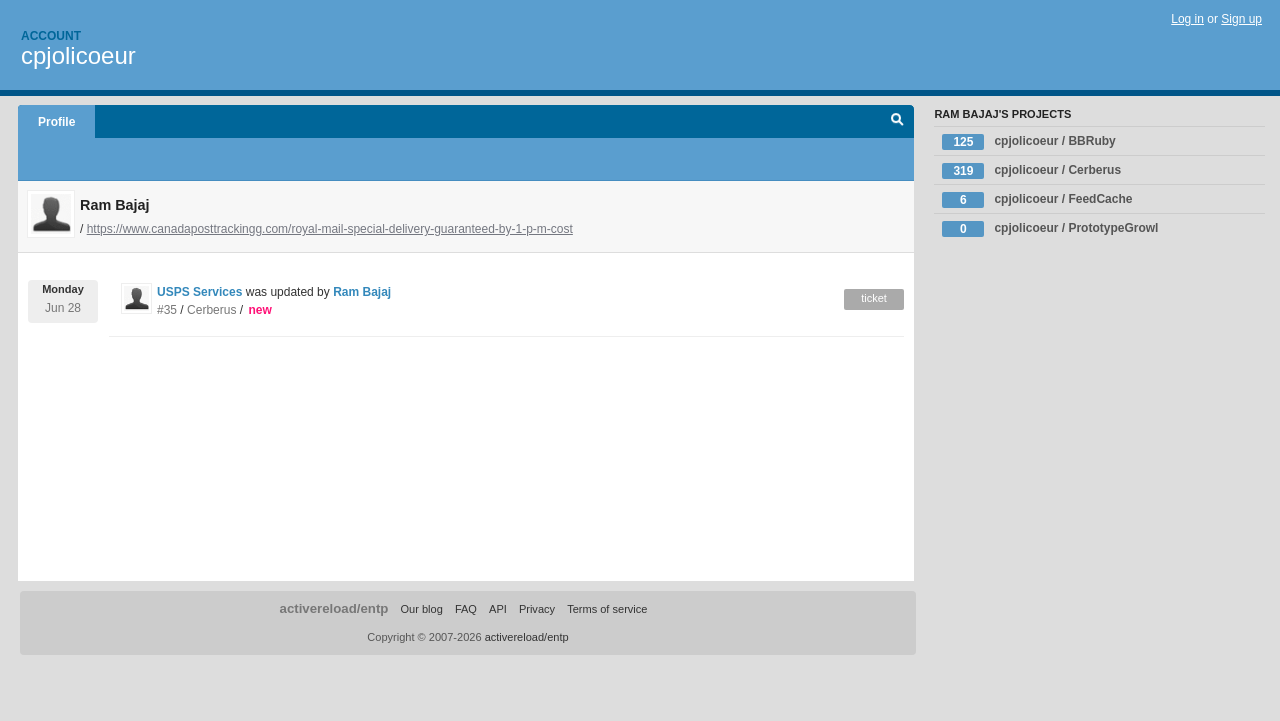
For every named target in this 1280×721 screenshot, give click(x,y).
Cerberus (211, 310)
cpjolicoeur (78, 55)
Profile (56, 122)
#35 (167, 310)
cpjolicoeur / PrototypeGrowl (1050, 229)
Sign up (1241, 19)
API (498, 609)
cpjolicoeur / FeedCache (1037, 200)
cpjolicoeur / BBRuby (1028, 142)
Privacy (537, 609)
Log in (1187, 19)
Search (897, 122)
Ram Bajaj (362, 292)
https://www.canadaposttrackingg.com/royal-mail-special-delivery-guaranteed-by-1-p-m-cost (330, 229)
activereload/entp (334, 608)
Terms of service (607, 609)
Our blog (421, 609)
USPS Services (199, 292)
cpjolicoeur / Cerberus (1031, 171)
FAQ (466, 609)
